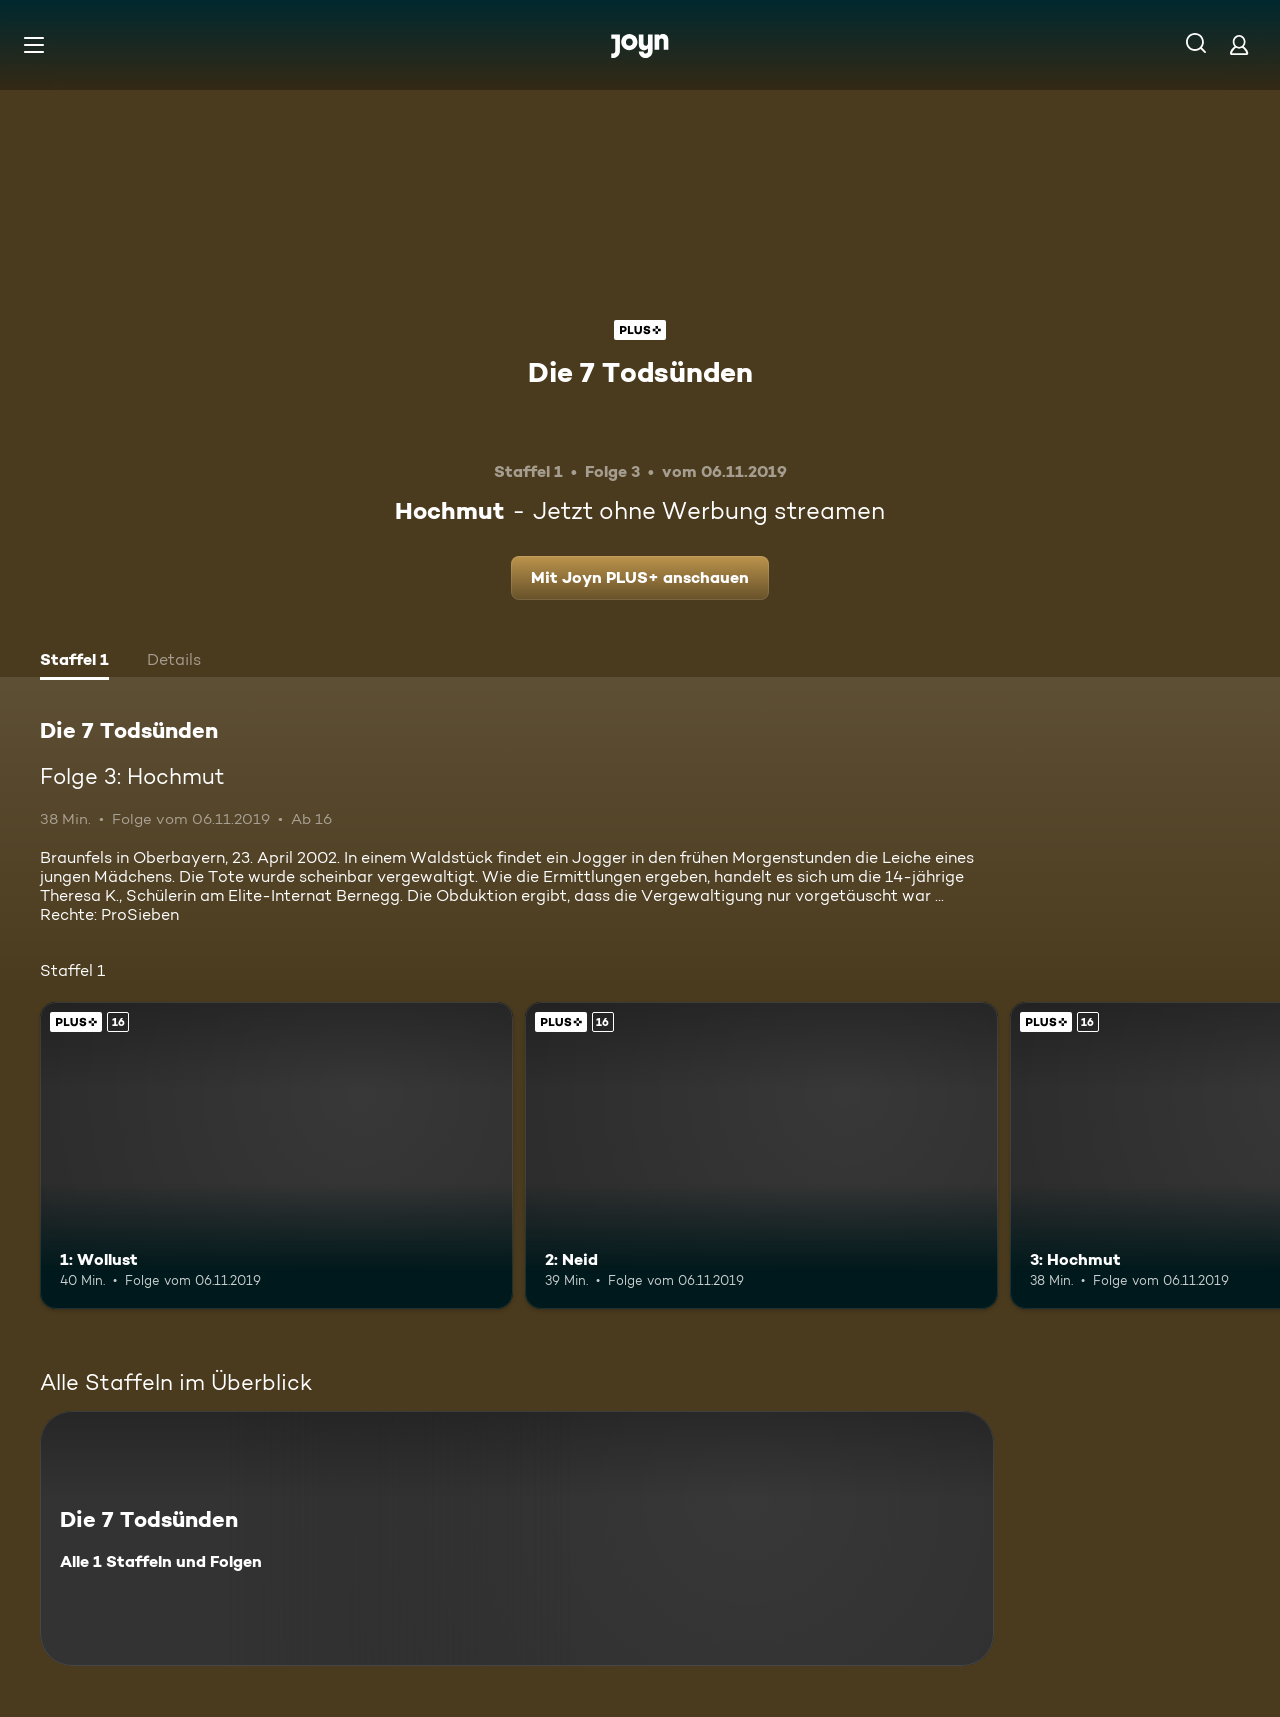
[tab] (74, 662)
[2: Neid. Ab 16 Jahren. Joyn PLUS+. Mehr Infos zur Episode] (761, 1155)
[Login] (1239, 44)
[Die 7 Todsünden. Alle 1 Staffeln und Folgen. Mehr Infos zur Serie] (517, 1538)
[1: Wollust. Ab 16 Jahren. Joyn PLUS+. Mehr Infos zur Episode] (276, 1155)
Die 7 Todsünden (640, 372)
